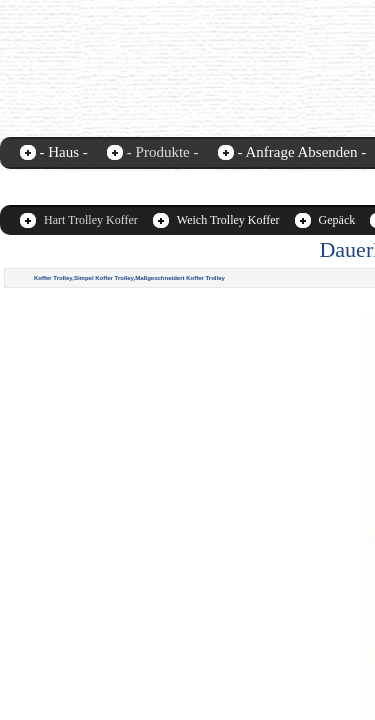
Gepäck (337, 220)
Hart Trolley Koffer (91, 220)
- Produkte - (163, 152)
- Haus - (64, 152)
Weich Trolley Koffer (228, 220)
